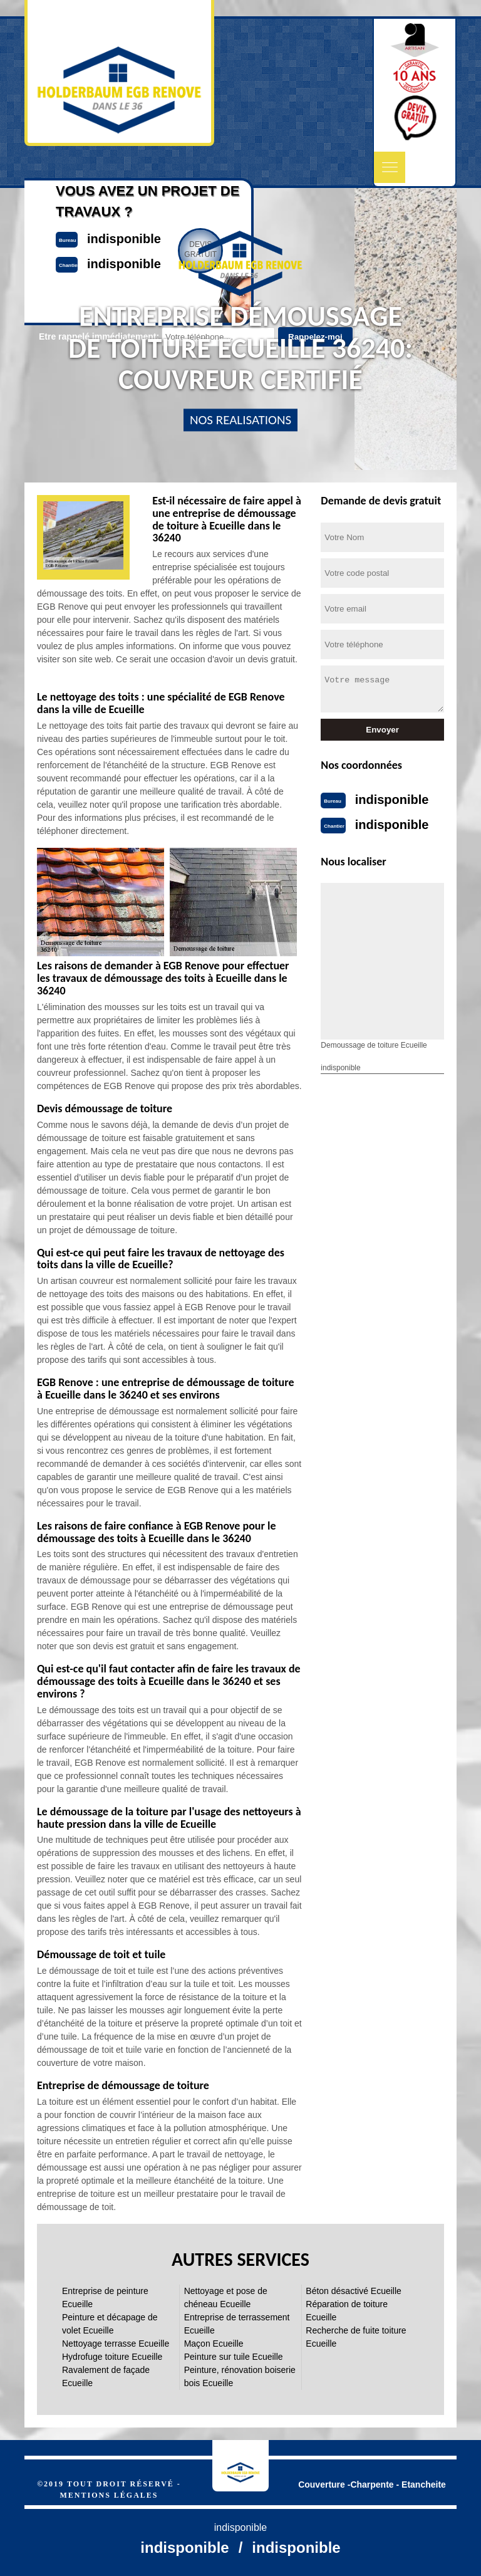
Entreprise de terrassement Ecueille (237, 2323)
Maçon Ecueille (214, 2344)
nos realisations (240, 420)
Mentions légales (108, 2495)
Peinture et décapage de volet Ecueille (110, 2323)
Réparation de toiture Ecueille (347, 2310)
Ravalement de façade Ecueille (106, 2376)
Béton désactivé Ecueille (353, 2291)
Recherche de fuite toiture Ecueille (356, 2337)
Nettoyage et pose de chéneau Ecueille (225, 2297)
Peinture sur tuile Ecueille (233, 2357)
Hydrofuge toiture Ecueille (112, 2357)
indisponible (392, 799)
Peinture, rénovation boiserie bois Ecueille (240, 2376)
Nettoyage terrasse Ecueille (115, 2344)
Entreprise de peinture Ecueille (105, 2297)
